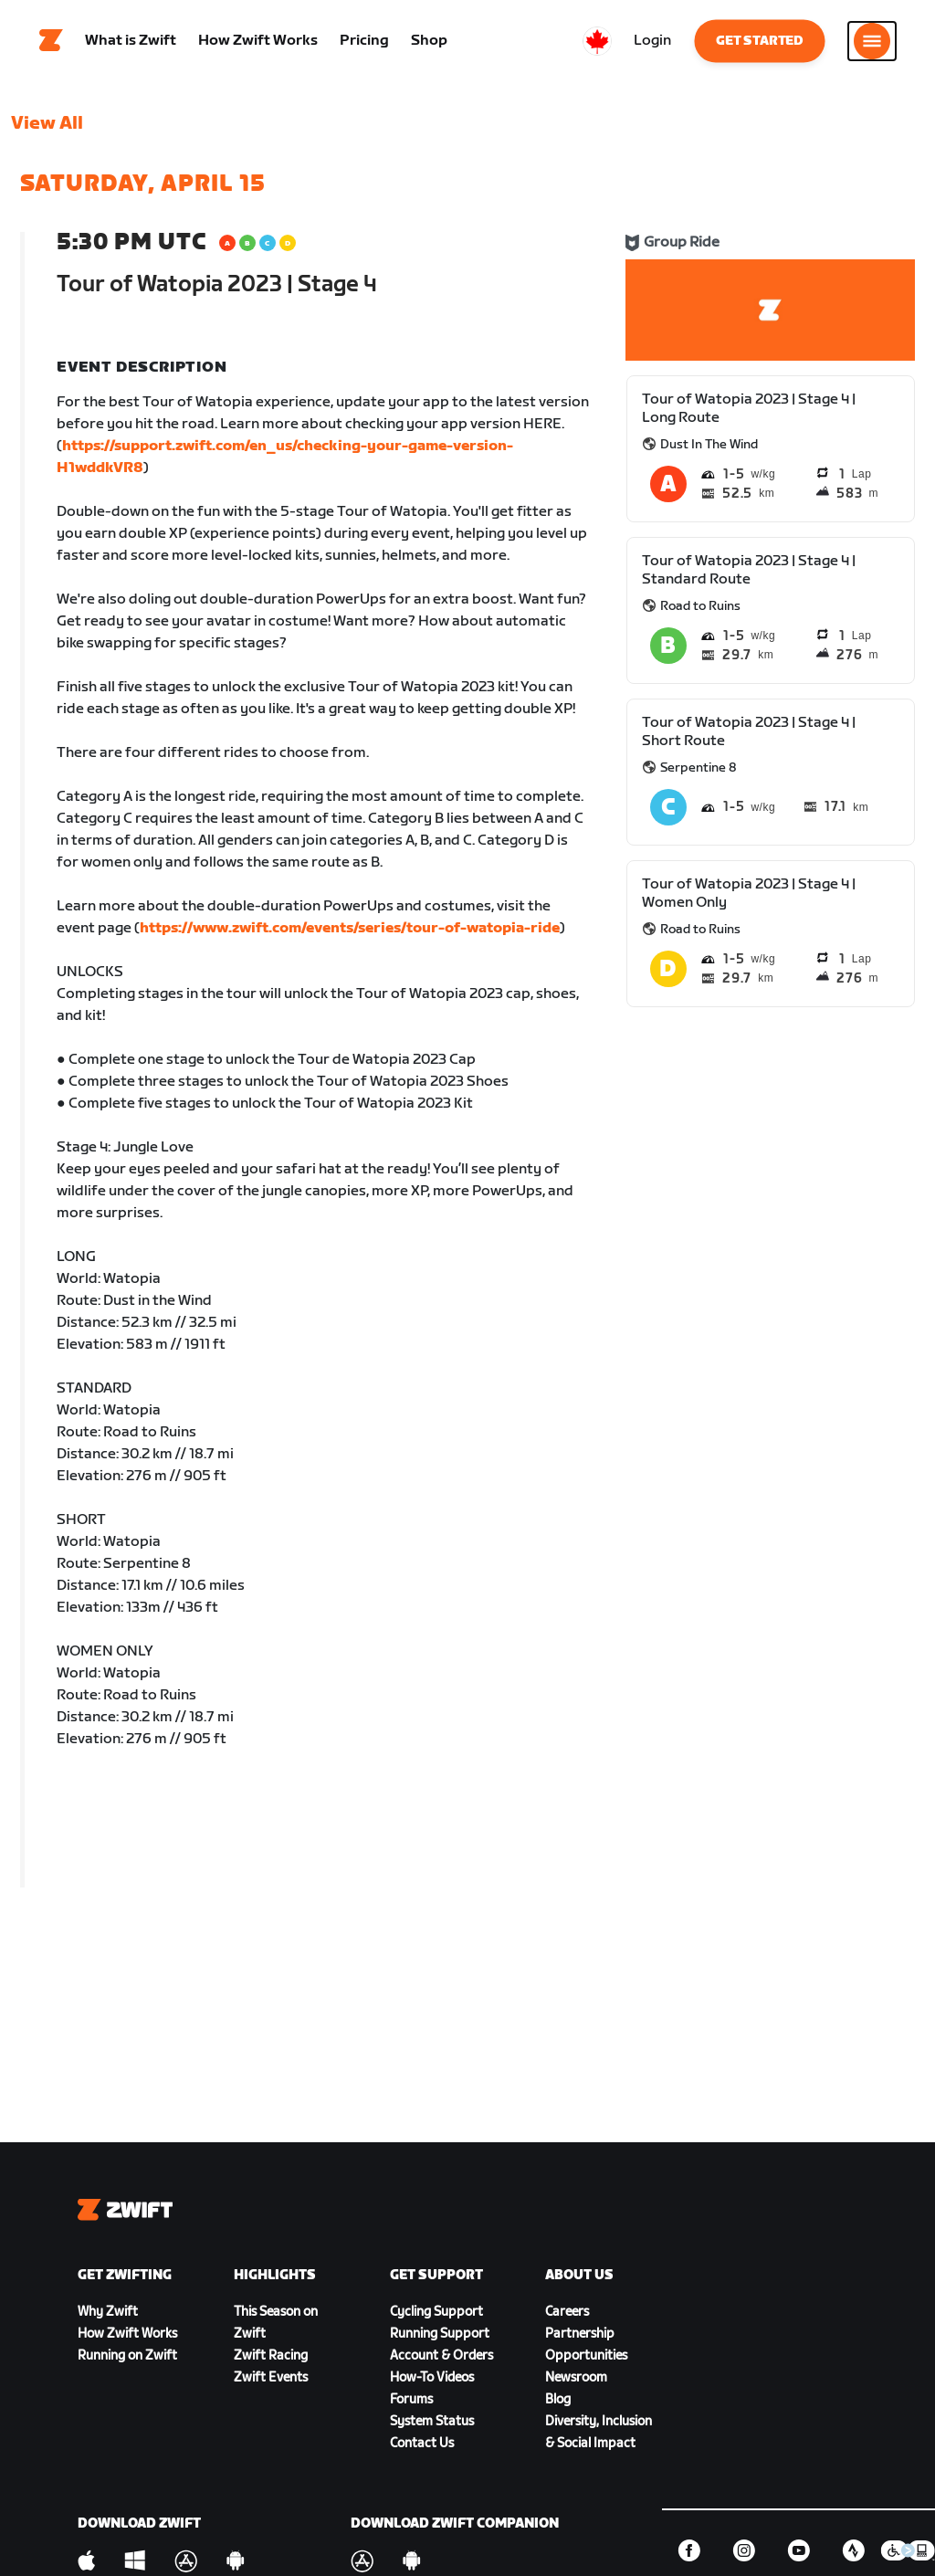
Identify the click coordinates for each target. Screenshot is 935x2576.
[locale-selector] (597, 41)
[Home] (51, 41)
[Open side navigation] (872, 41)
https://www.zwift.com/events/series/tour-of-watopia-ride (350, 928)
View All (47, 123)
